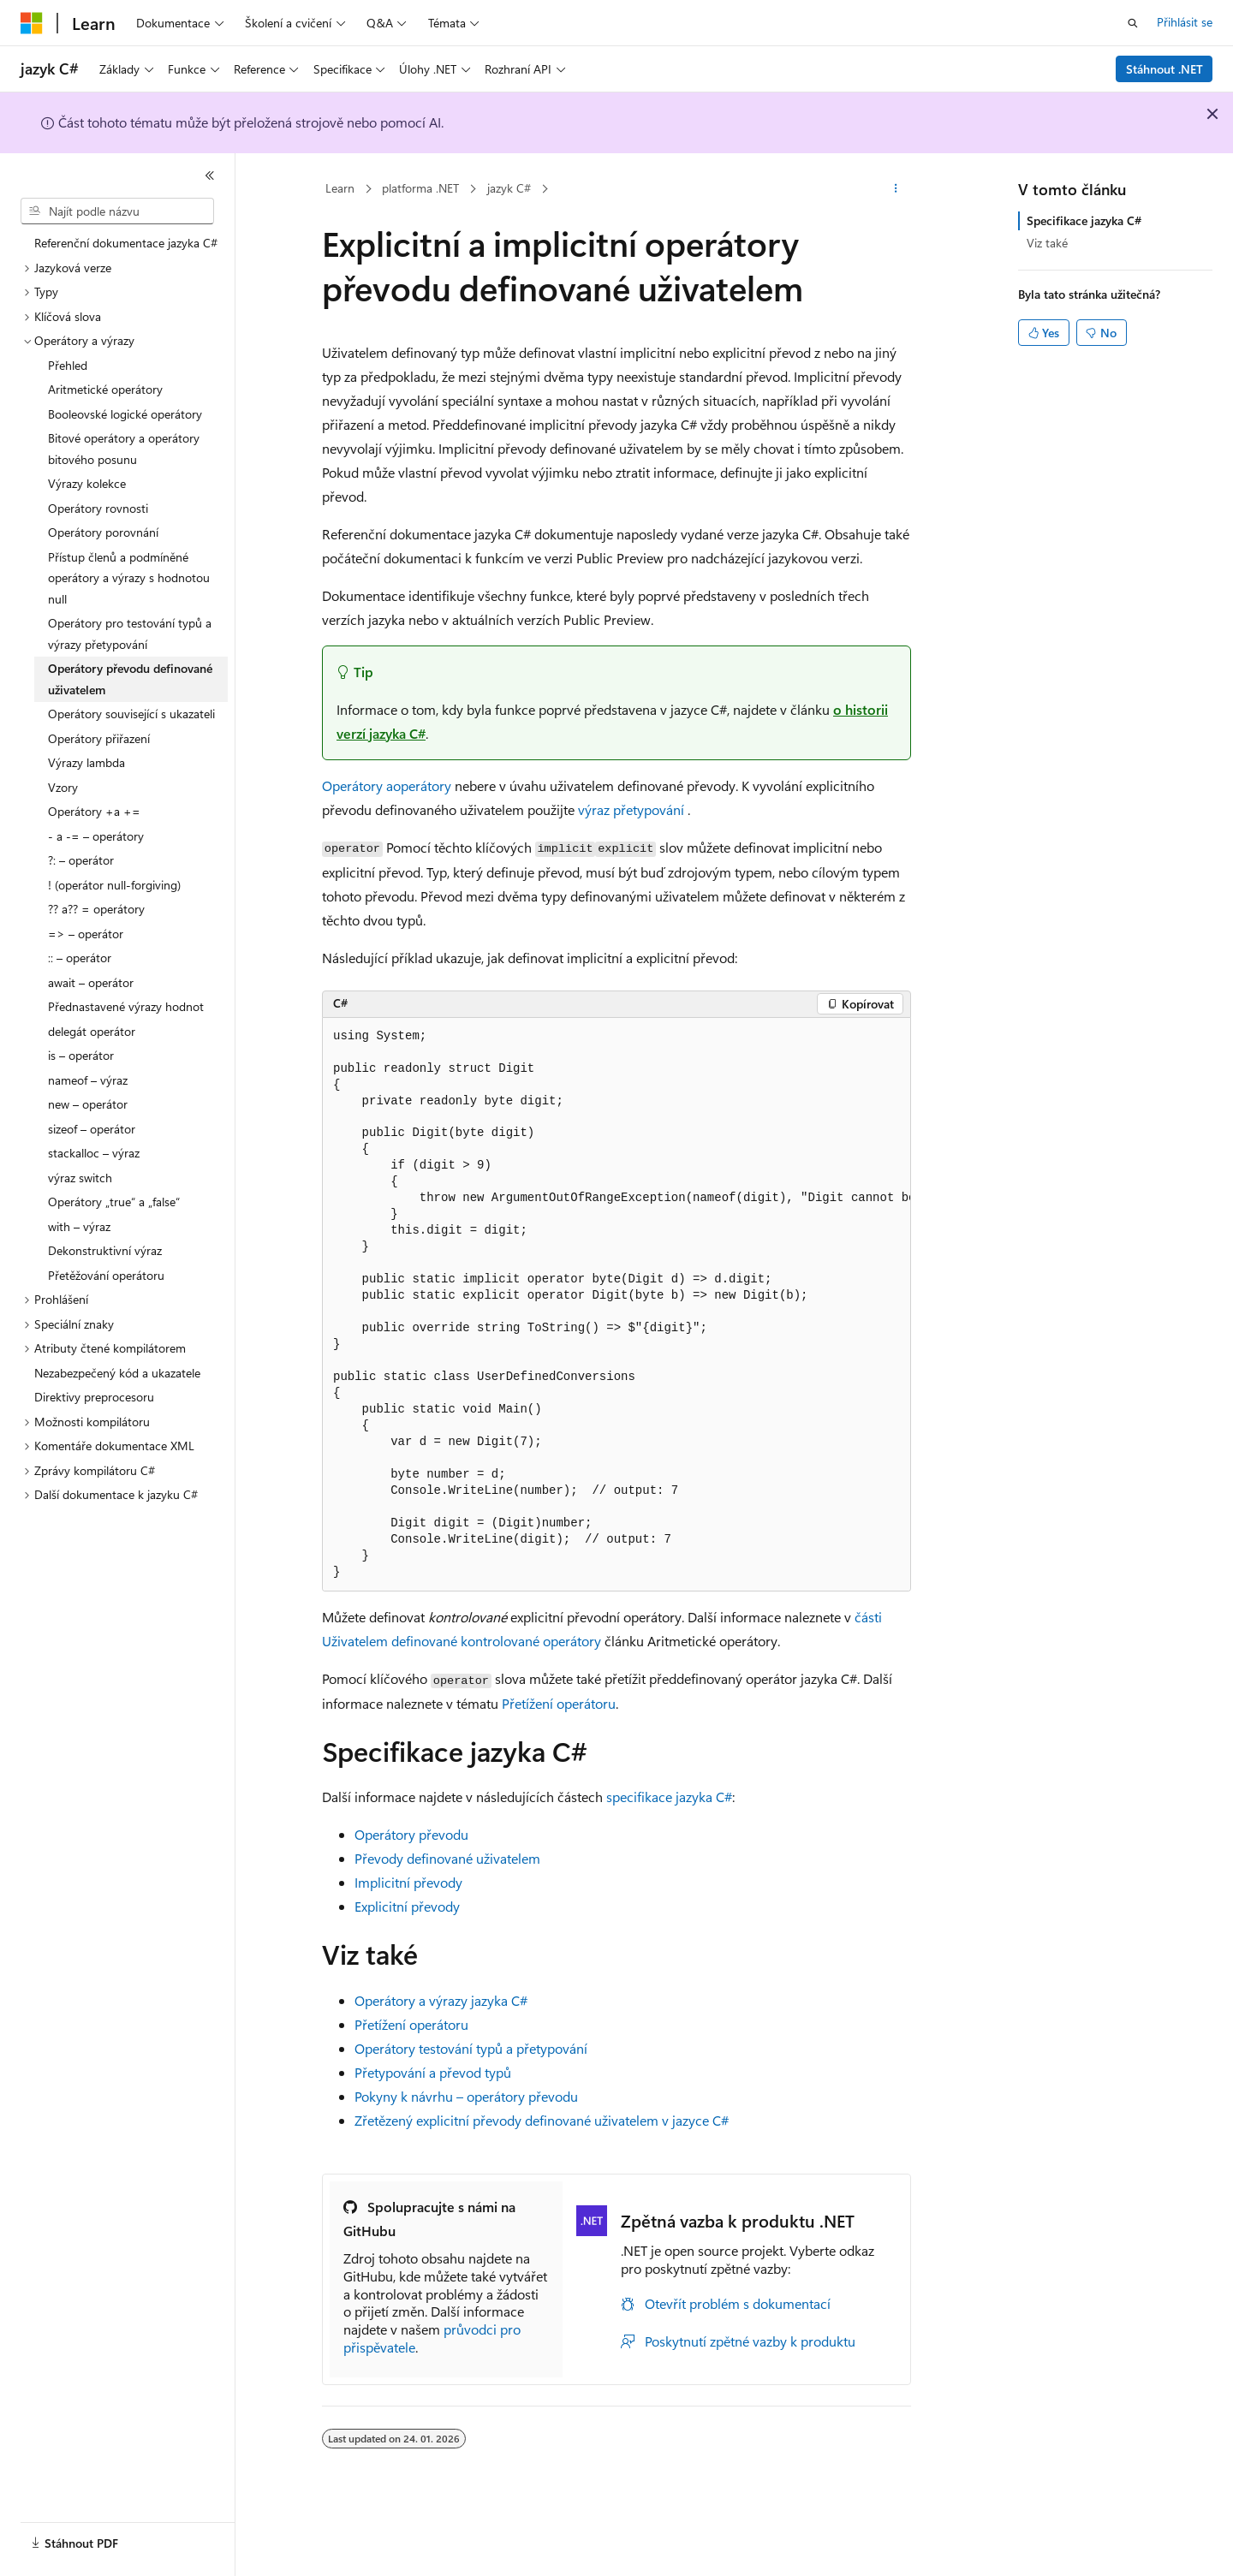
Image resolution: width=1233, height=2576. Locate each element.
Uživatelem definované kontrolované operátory (461, 1641)
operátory (422, 785)
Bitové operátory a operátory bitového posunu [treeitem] (124, 448)
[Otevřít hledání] (1133, 23)
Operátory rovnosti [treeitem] (98, 508)
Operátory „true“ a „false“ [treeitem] (114, 1201)
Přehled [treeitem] (67, 365)
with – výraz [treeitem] (79, 1226)
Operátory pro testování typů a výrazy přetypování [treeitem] (129, 633)
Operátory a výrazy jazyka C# (440, 2000)
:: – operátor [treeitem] (79, 957)
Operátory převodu (411, 1834)
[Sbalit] (210, 175)
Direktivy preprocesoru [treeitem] (94, 1397)
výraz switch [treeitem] (80, 1177)
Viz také (1047, 243)
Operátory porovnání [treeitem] (103, 532)
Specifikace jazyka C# (1084, 220)
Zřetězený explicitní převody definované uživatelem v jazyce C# (541, 2120)
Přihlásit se (1184, 22)
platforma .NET (420, 188)
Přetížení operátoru (559, 1703)
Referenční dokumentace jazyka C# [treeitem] (125, 243)
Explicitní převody (407, 1906)
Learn (339, 188)
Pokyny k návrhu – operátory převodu (466, 2096)
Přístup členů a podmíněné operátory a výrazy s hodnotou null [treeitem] (129, 578)
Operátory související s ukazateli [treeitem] (131, 713)
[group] (616, 1304)
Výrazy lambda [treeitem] (86, 762)
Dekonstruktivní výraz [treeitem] (105, 1250)
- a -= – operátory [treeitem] (96, 836)
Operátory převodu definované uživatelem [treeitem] (130, 679)
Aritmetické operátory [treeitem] (105, 389)
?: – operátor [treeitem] (81, 860)
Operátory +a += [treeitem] (94, 811)
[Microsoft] (32, 23)
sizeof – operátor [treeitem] (91, 1129)
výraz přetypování (631, 809)
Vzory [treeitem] (63, 787)
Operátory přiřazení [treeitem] (99, 738)
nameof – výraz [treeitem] (88, 1080)
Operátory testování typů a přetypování (470, 2048)
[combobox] (117, 211)
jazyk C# (509, 188)
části (868, 1617)
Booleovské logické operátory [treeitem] (125, 414)
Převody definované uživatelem (447, 1858)
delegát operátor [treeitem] (91, 1031)
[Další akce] (896, 189)
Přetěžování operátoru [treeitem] (106, 1275)
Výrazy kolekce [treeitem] (87, 483)
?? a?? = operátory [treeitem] (96, 909)
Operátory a (357, 785)
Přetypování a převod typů (432, 2072)
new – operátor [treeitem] (88, 1104)
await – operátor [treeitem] (91, 982)
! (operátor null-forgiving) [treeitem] (114, 885)
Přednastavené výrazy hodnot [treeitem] (126, 1006)
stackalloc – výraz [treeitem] (94, 1153)
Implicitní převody (408, 1882)
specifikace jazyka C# (669, 1797)
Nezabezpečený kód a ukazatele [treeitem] (117, 1373)
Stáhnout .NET (1164, 69)
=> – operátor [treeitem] (85, 933)
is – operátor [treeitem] (81, 1055)
